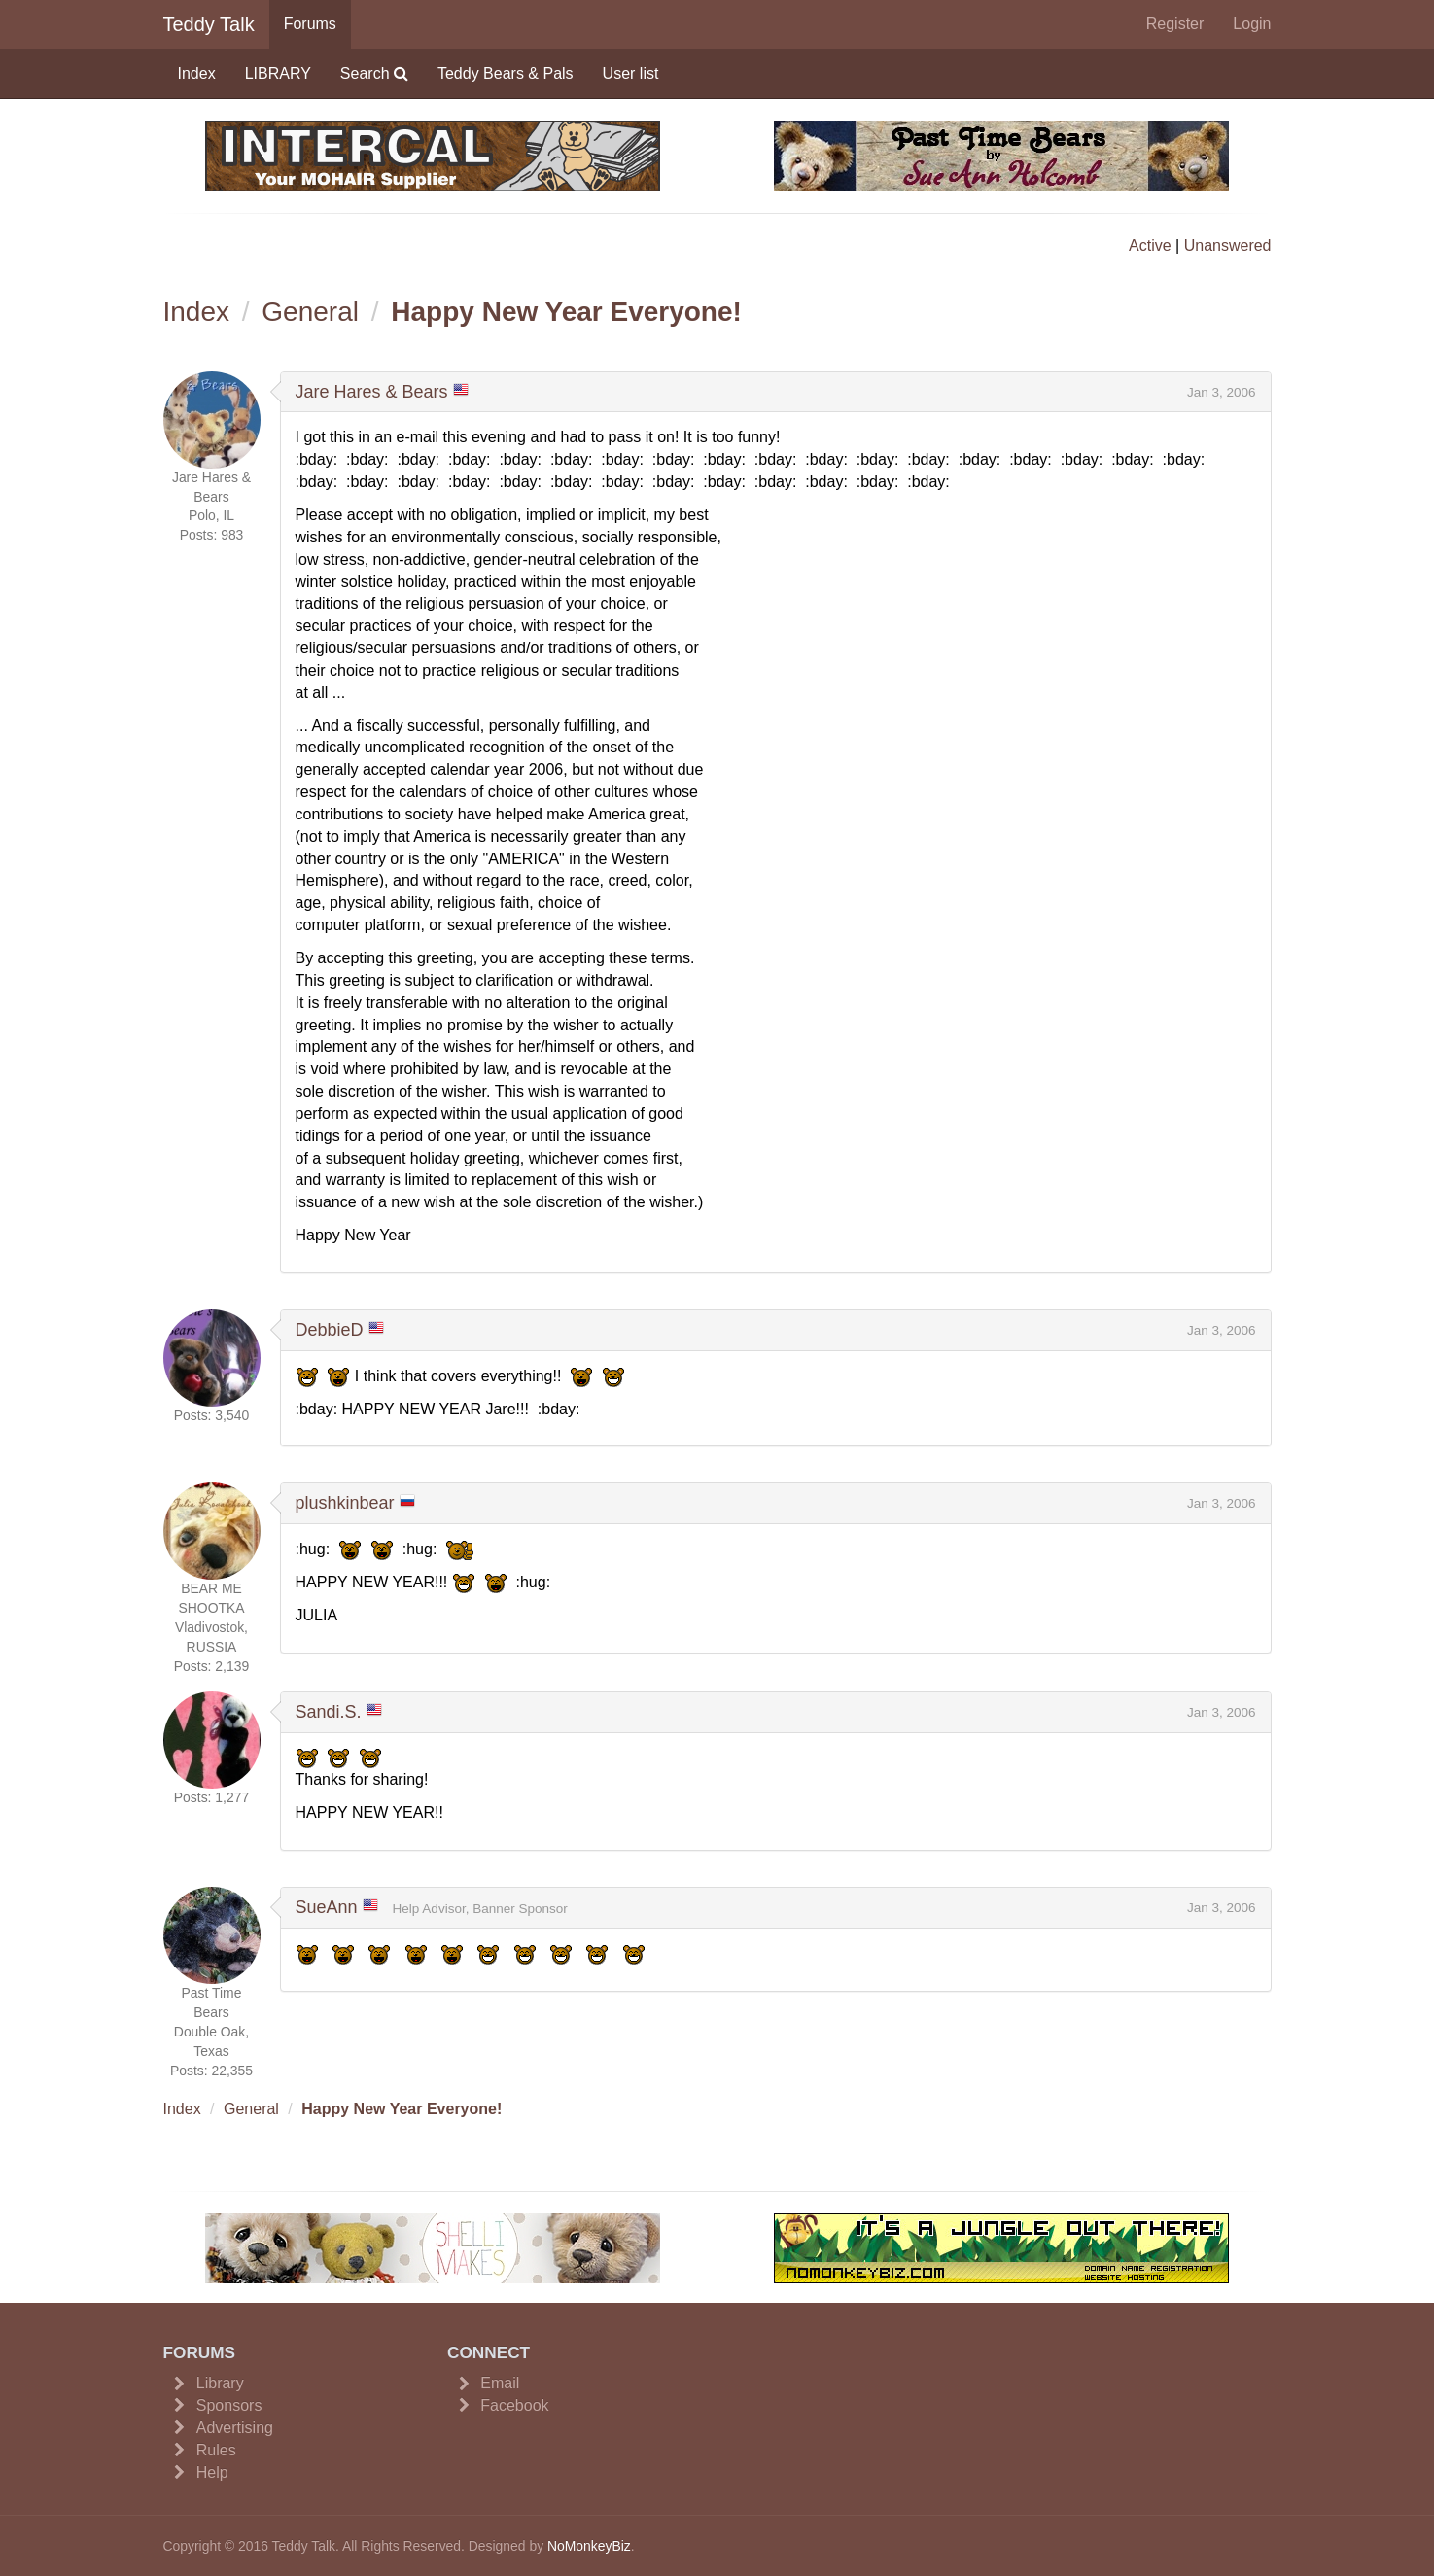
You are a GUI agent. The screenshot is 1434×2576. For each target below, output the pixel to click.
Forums (310, 24)
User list (631, 73)
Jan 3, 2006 (1221, 392)
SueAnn (327, 1907)
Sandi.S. (329, 1712)
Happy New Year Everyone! (566, 311)
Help (212, 2472)
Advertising (234, 2427)
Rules (216, 2450)
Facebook (514, 2405)
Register (1175, 24)
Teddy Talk (209, 24)
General (310, 311)
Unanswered (1228, 245)
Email (499, 2383)
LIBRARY (278, 73)
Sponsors (229, 2405)
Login (1252, 24)
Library (220, 2383)
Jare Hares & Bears (372, 391)
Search (374, 73)
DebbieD (330, 1330)
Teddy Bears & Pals (505, 73)
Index (197, 73)
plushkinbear (345, 1503)
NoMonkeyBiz (589, 2546)
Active (1150, 245)
